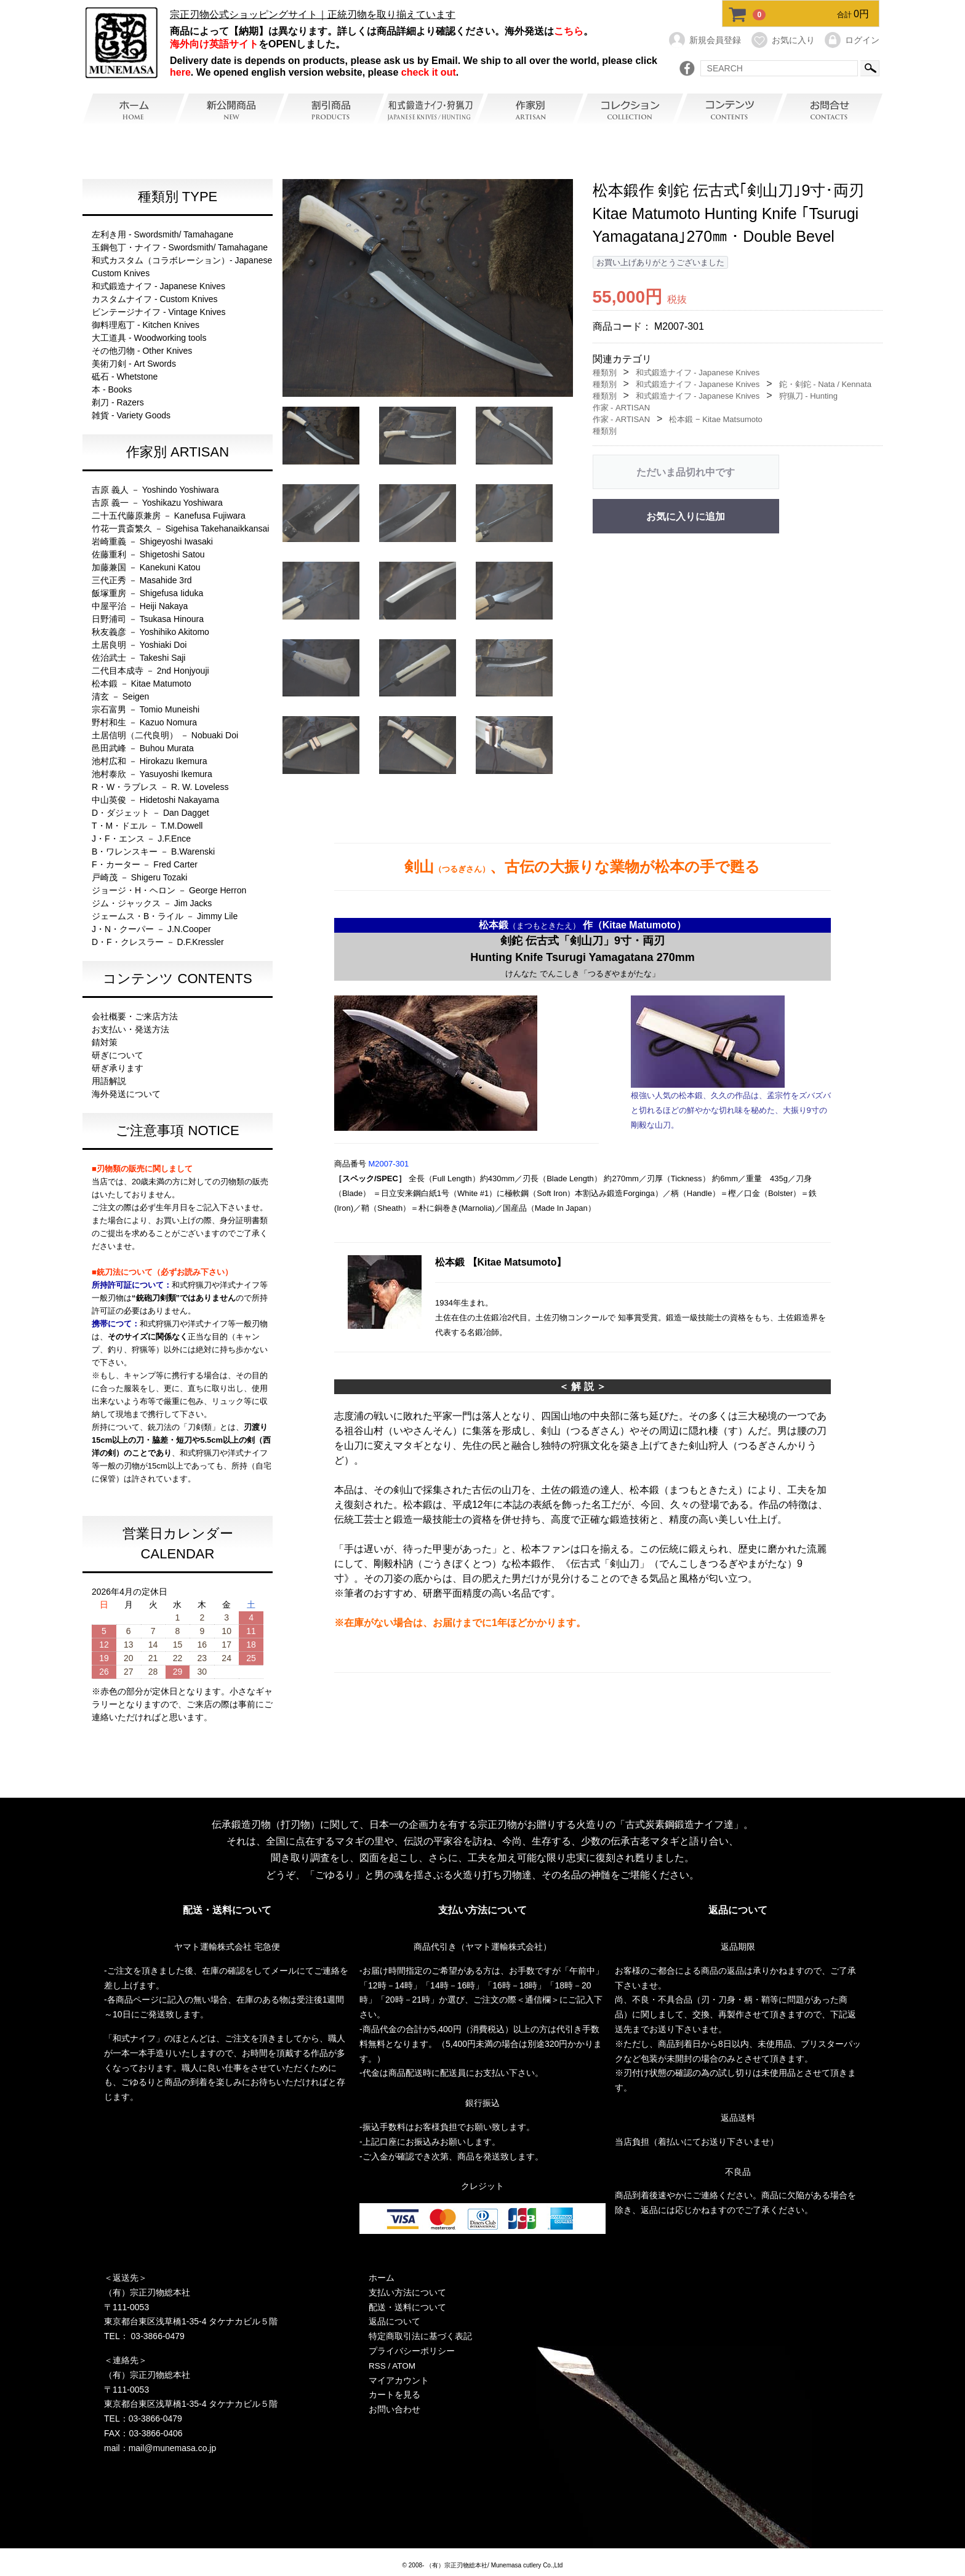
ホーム (381, 2278)
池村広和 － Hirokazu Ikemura (149, 761)
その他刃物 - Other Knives (142, 351)
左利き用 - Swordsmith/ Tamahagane (162, 234)
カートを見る (394, 2395)
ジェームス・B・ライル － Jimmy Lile (165, 916)
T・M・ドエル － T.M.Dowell (147, 826)
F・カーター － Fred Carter (145, 864)
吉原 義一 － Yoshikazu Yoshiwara (157, 503)
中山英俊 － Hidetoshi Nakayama (155, 800)
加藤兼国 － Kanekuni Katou (146, 567)
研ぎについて (117, 1055)
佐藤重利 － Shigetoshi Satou (148, 554)
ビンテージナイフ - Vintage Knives (159, 312)
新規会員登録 (704, 40)
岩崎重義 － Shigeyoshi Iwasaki (152, 541)
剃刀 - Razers (118, 402)
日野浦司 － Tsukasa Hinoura (148, 619)
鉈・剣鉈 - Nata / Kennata (825, 384)
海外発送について (126, 1094)
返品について (394, 2322)
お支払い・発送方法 (130, 1029)
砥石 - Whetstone (125, 376)
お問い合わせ (394, 2410)
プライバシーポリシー (412, 2351)
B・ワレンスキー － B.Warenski (153, 851)
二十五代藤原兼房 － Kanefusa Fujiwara (169, 515)
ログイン (851, 40)
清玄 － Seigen (120, 696)
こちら (568, 31)
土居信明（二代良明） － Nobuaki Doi (165, 735)
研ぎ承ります (117, 1068)
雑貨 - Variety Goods (131, 415)
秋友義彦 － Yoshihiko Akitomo (150, 632)
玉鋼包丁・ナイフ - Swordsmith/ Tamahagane (180, 247)
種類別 (605, 372)
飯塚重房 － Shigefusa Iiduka (147, 593)
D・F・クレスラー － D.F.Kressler (158, 942)
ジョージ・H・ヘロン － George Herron (169, 890)
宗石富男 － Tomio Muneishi (145, 709)
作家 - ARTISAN (622, 407)
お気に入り (782, 40)
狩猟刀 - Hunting (808, 396)
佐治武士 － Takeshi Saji (138, 658)
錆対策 (105, 1042)
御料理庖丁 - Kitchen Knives (145, 325)
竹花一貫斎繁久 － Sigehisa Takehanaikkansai (180, 528)
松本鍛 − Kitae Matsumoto (715, 419)
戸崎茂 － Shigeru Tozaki (139, 877)
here (180, 72)
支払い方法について (407, 2292)
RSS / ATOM (393, 2366)
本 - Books (112, 389)
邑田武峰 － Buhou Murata (143, 748)
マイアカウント (399, 2380)
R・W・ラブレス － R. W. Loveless (160, 787)
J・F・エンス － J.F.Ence (141, 838)
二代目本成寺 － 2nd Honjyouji (150, 671)
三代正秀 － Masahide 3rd (142, 580)
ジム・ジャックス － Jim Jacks (152, 903)
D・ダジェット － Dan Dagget (150, 813)
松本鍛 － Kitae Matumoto (141, 683)
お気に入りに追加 (685, 516)
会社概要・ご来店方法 (135, 1016)
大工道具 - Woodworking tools (149, 338)
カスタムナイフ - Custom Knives (155, 299)
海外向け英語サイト (214, 44)
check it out (428, 72)
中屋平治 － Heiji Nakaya (140, 606)
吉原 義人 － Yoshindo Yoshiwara (155, 490)
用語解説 (109, 1081)
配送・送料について (407, 2307)
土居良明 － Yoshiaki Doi (139, 645)
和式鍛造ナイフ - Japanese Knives (158, 286)
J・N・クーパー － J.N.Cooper (151, 929)
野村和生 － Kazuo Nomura (144, 722)
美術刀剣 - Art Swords (134, 364)
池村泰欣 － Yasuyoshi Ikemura (152, 774)
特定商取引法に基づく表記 (420, 2337)
